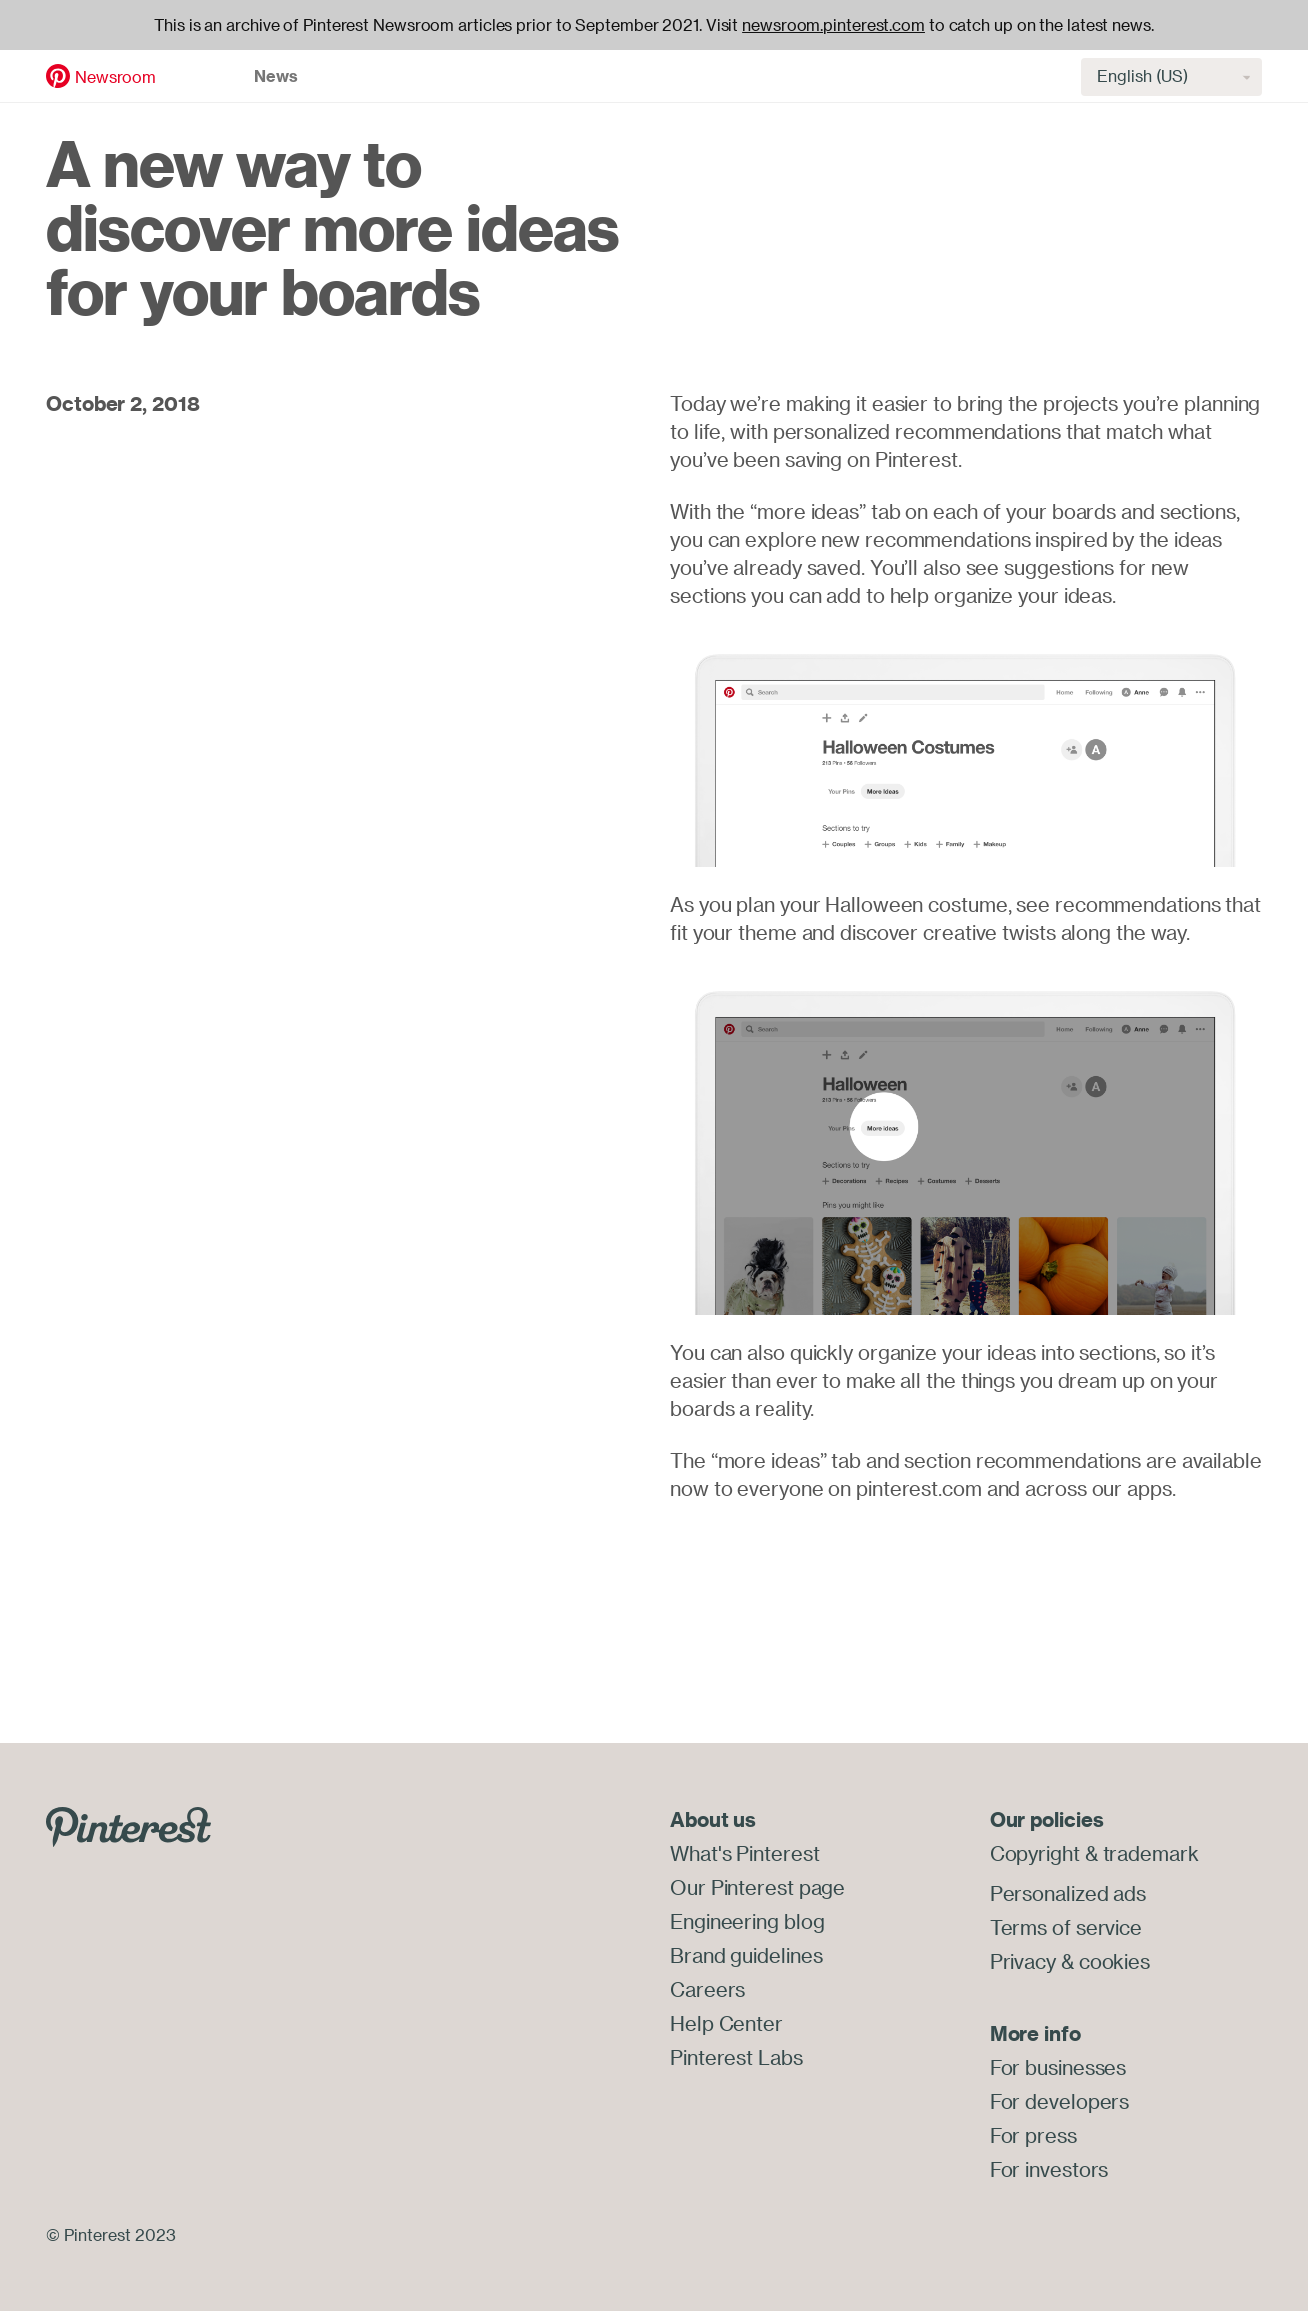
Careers (707, 1989)
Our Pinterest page (757, 1887)
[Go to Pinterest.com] (128, 1825)
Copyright (1035, 1853)
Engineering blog (747, 1921)
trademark (1151, 1853)
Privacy (1023, 1961)
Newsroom (115, 77)
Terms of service (1066, 1927)
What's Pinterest (744, 1853)
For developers (1060, 2101)
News (276, 76)
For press (1033, 2135)
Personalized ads (1068, 1893)
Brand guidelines (746, 1955)
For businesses (1058, 2067)
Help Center (726, 2023)
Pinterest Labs (736, 2057)
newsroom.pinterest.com (833, 25)
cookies (1114, 1961)
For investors (1049, 2169)
